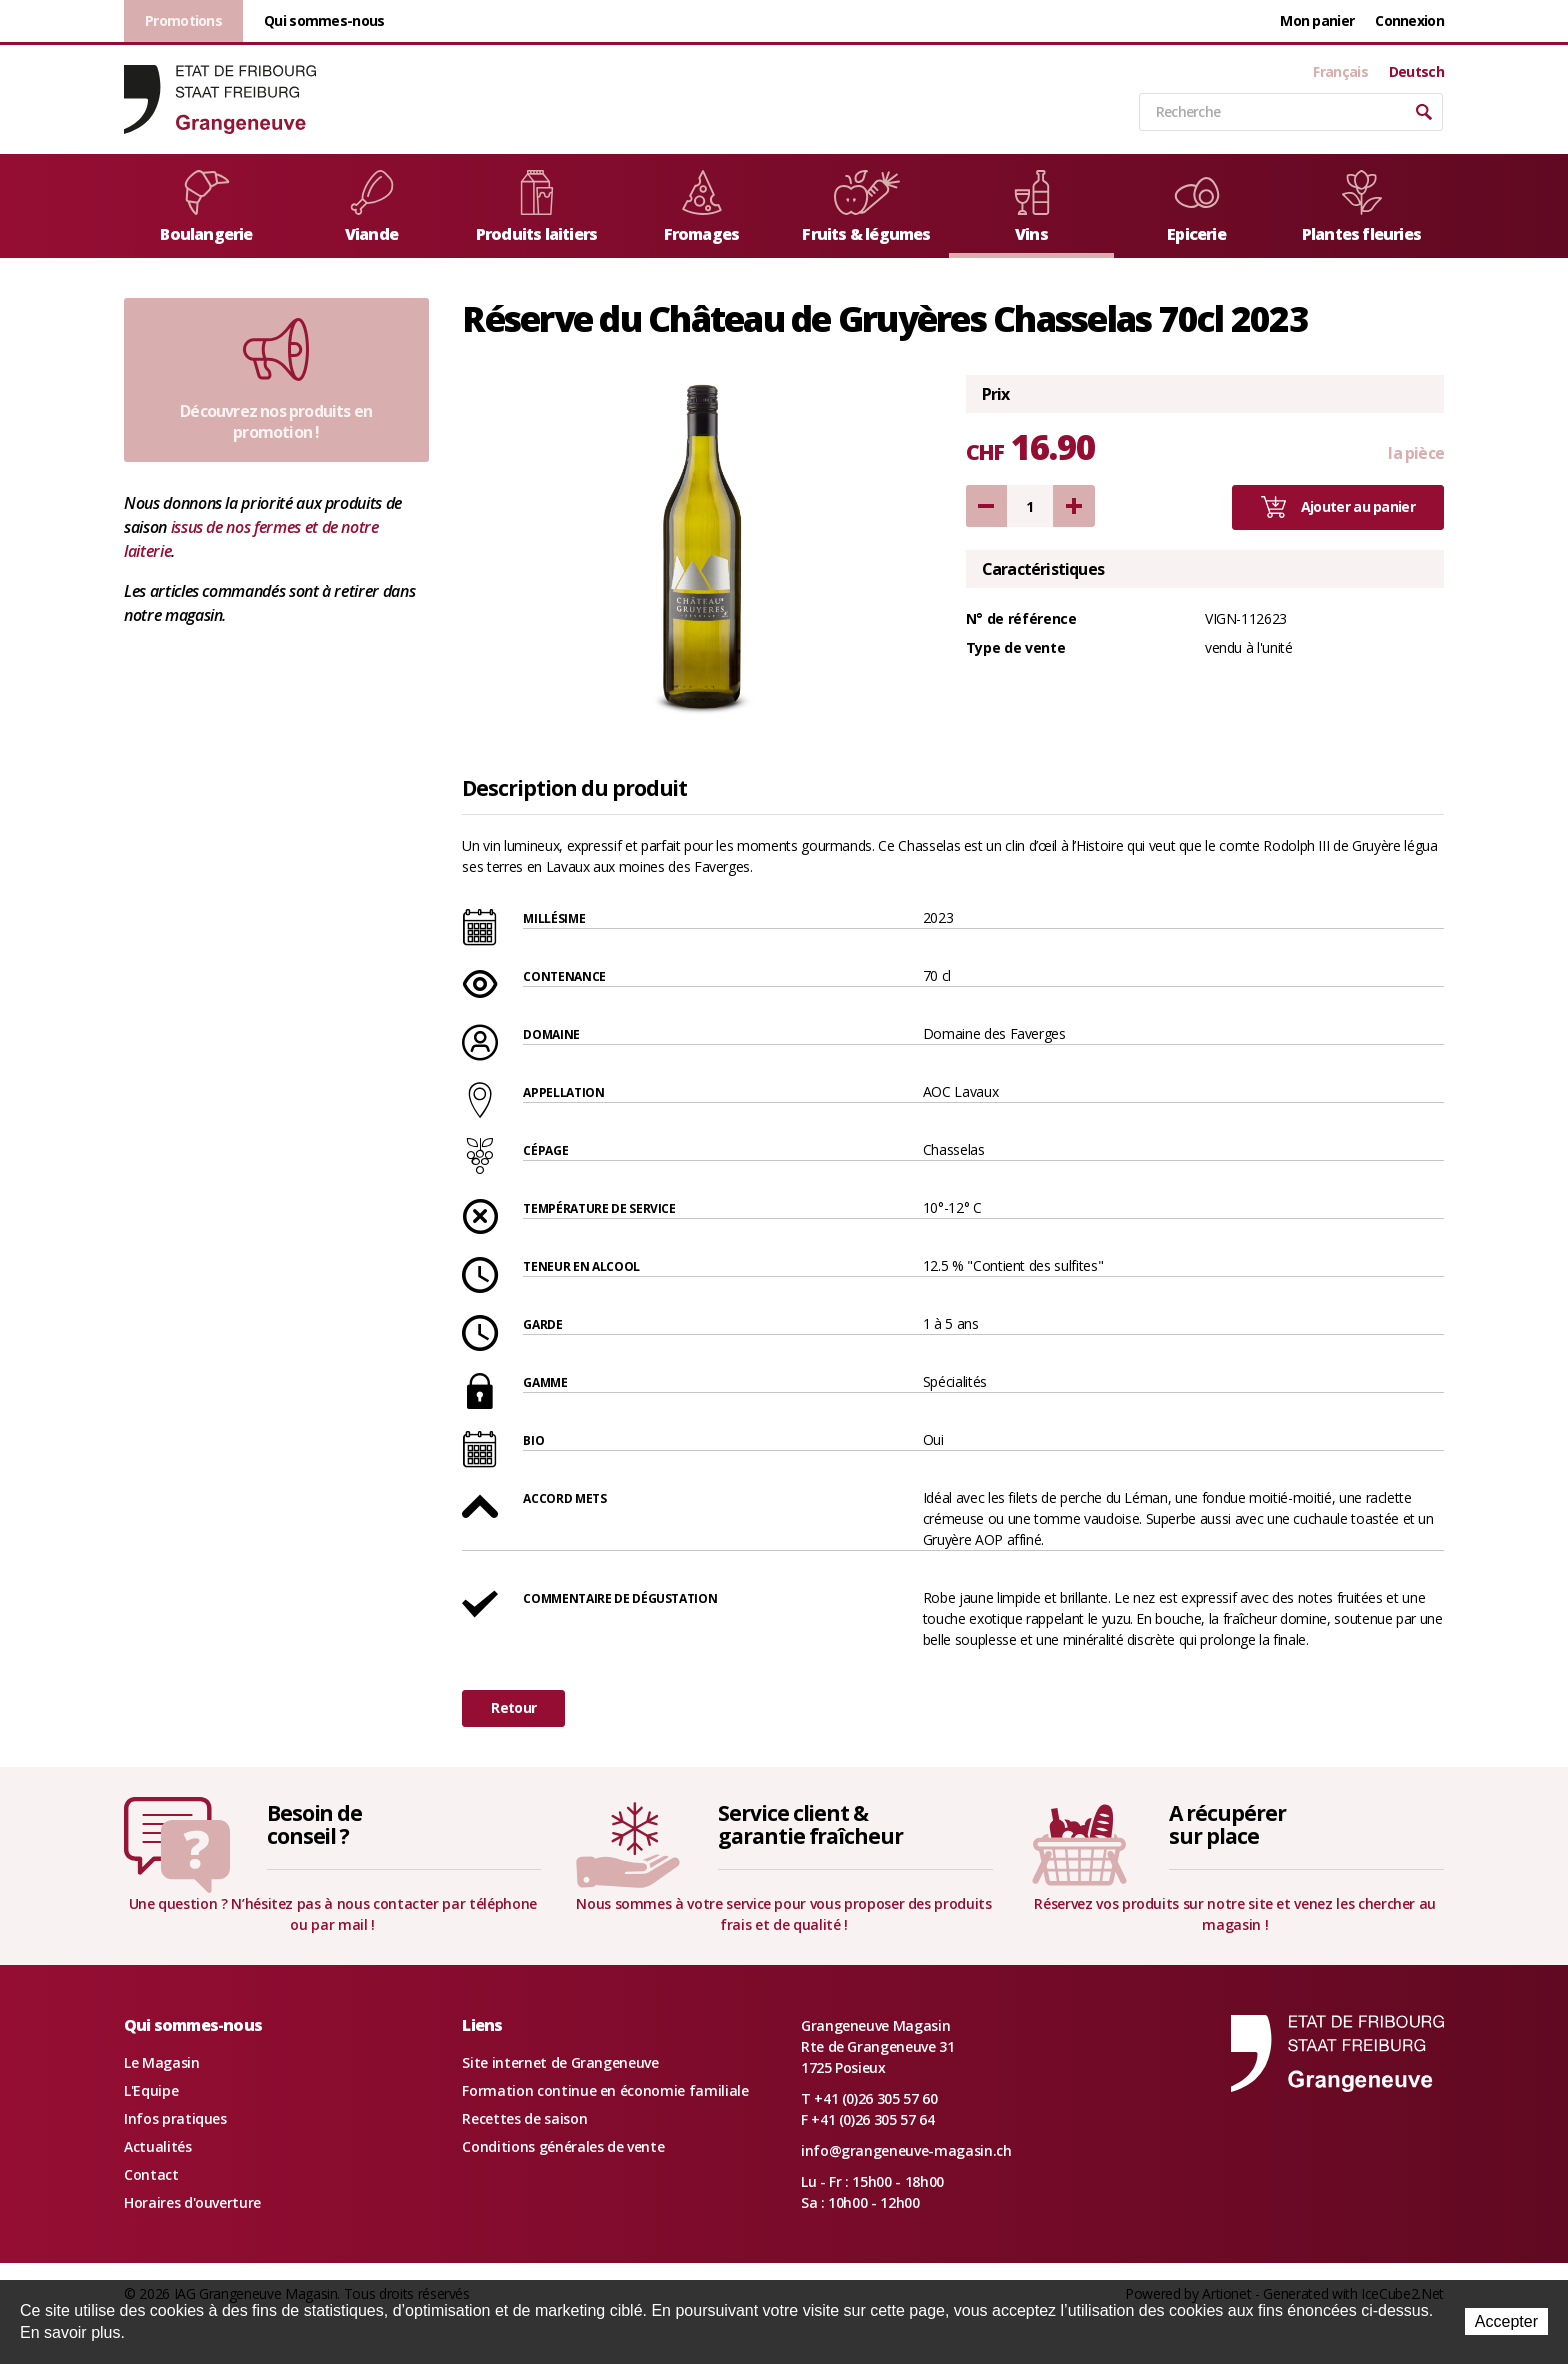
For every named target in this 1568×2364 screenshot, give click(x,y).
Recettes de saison (524, 2118)
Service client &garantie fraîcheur (810, 1824)
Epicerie (1197, 207)
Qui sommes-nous (324, 20)
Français (1340, 72)
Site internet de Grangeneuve (560, 2062)
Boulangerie (206, 207)
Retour (513, 1707)
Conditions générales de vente (563, 2146)
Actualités (158, 2146)
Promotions (183, 20)
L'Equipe (151, 2090)
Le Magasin (162, 2062)
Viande (372, 207)
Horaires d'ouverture (192, 2202)
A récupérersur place (1227, 1824)
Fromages (702, 207)
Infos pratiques (175, 2118)
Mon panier (1317, 20)
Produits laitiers (536, 207)
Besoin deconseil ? (315, 1824)
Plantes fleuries (1361, 207)
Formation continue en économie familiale (605, 2090)
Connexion (1409, 20)
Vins (1032, 207)
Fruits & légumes (866, 207)
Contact (151, 2174)
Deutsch (1416, 72)
